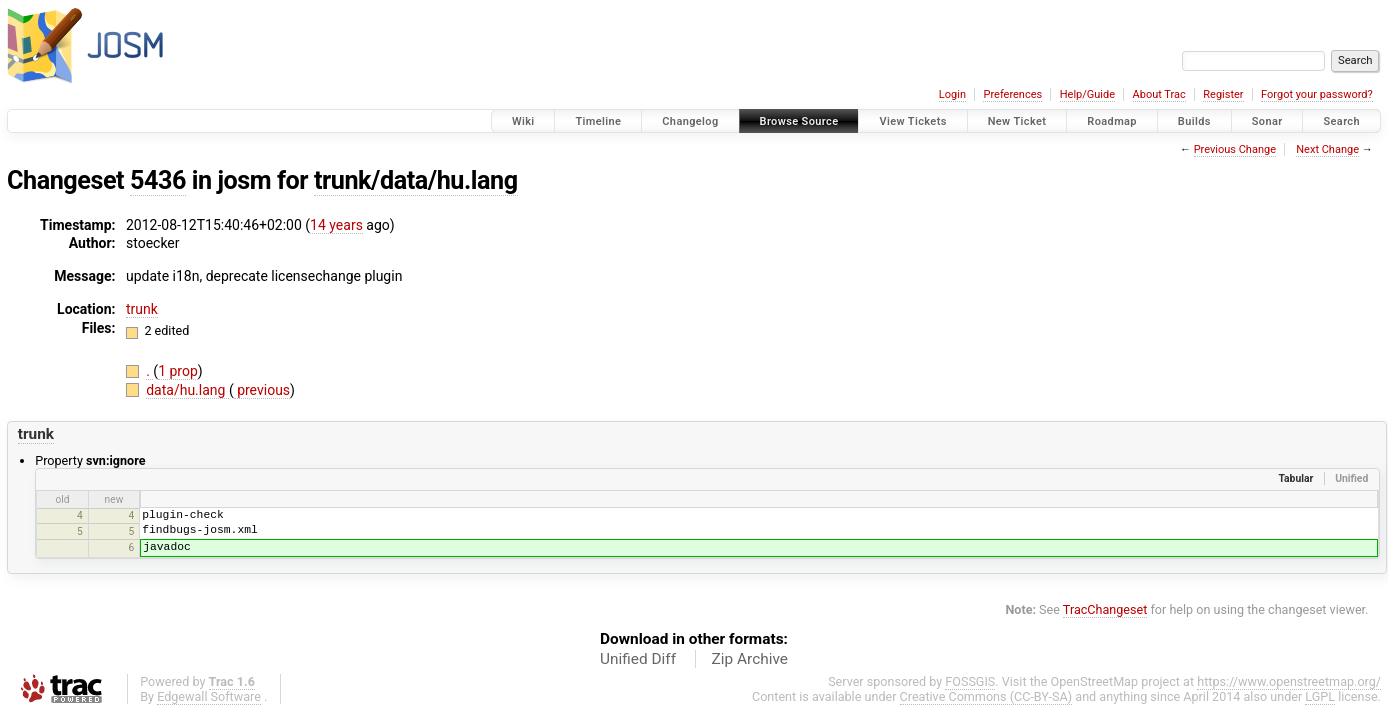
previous (262, 390)
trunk (142, 309)
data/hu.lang (187, 390)
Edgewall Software (209, 696)
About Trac (1159, 94)
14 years (336, 225)
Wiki (523, 121)
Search (1341, 121)
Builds (1194, 121)
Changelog (690, 121)
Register (1223, 94)
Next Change (1327, 149)
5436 (158, 180)
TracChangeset (1105, 609)
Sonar (1267, 121)
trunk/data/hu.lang (416, 180)
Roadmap (1112, 121)
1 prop (178, 371)
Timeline (598, 121)
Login (952, 94)
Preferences (1012, 94)
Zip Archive (750, 659)
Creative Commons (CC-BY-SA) (986, 696)
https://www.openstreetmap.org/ (1289, 681)
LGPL (1320, 696)
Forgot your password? (1317, 94)
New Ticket (1017, 121)
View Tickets (912, 121)
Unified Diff (638, 659)
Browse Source (799, 121)
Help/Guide (1087, 94)
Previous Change (1235, 149)
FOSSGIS (970, 681)
